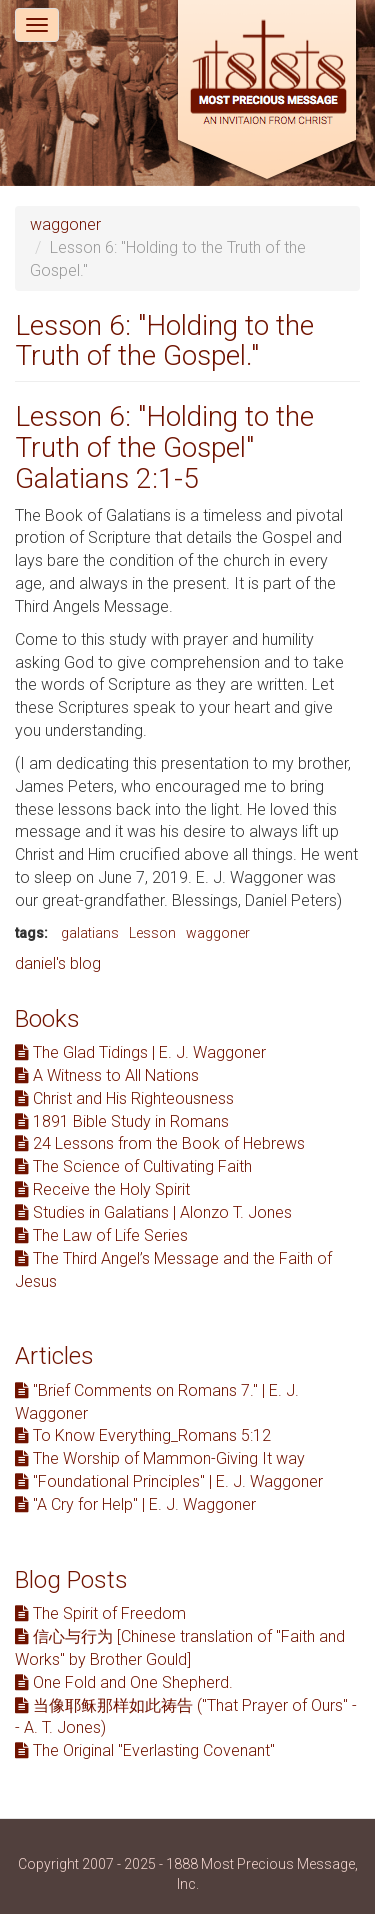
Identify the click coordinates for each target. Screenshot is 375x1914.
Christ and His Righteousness (124, 1098)
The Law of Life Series (101, 1235)
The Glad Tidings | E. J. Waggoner (140, 1052)
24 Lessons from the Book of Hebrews (160, 1143)
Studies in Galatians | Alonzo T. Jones (153, 1212)
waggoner (65, 224)
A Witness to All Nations (107, 1075)
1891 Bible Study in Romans (122, 1121)
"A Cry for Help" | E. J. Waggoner (135, 1504)
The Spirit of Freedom (100, 1613)
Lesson (152, 933)
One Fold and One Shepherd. (124, 1682)
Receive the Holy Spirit (102, 1189)
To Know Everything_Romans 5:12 (143, 1435)
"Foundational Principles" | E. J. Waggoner (169, 1481)
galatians (90, 933)
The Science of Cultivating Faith (133, 1166)
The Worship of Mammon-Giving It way (160, 1458)
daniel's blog (58, 963)
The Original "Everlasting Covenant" (145, 1750)
